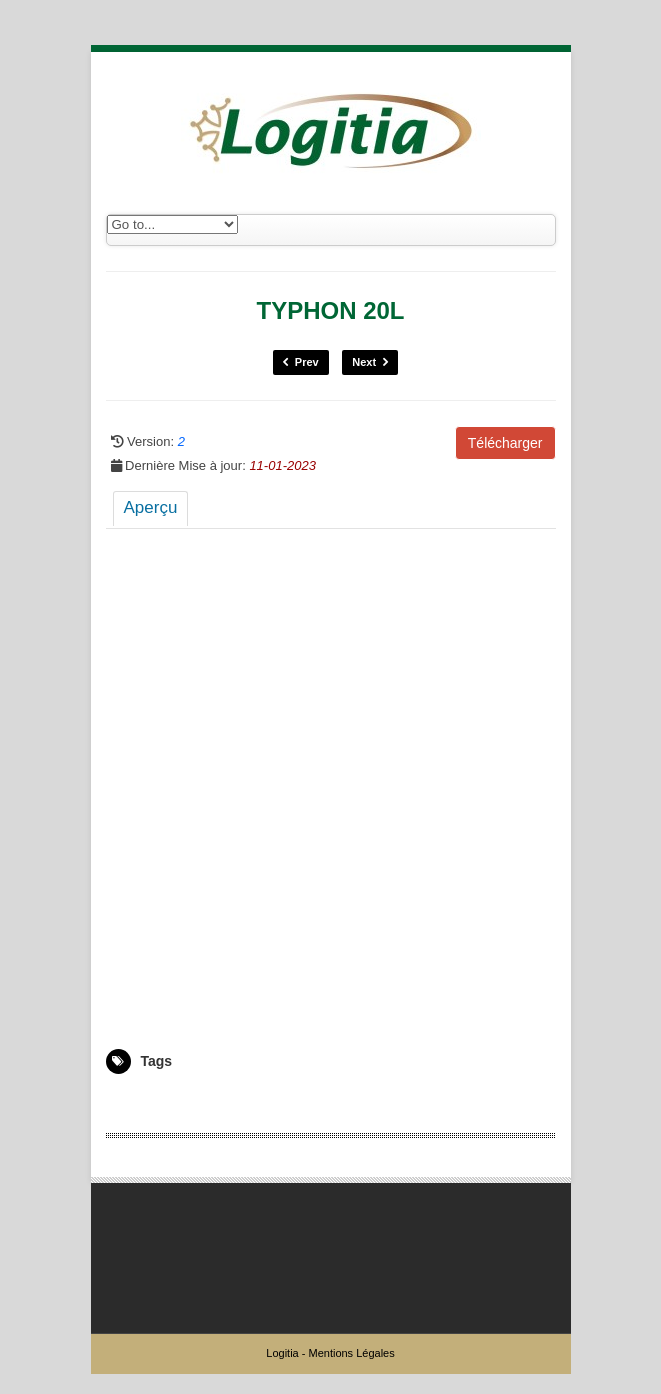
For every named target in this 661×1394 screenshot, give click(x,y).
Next (370, 362)
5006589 (129, 1103)
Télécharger (505, 443)
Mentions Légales (351, 1353)
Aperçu (151, 507)
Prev (301, 362)
